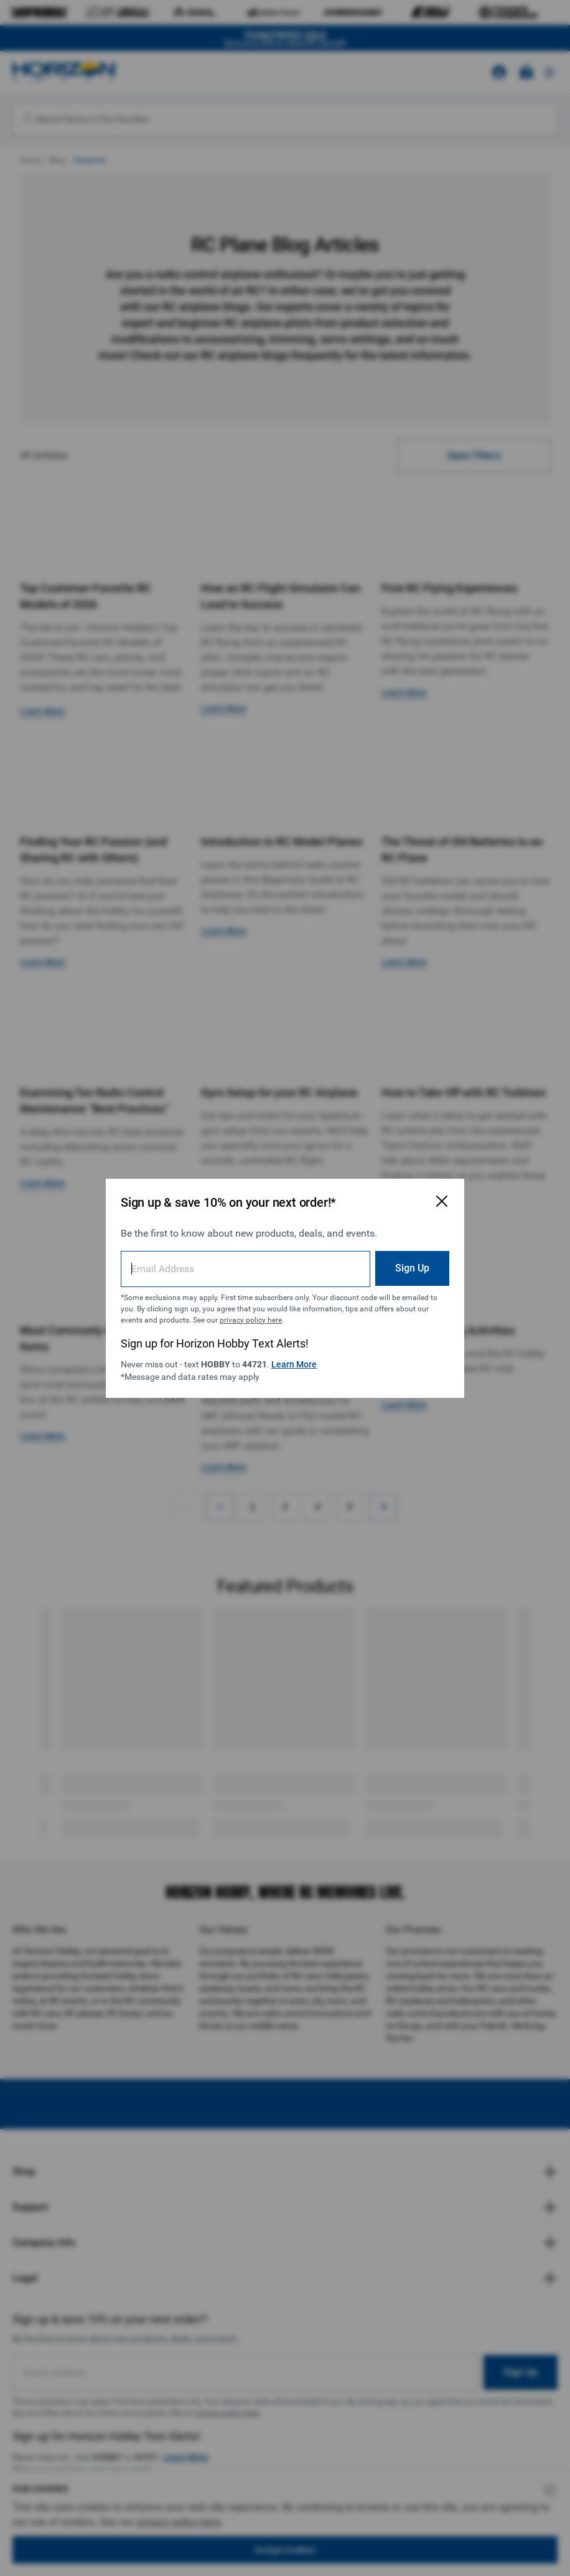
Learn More (294, 1364)
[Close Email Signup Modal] (441, 1201)
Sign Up (412, 1268)
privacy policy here (251, 1320)
